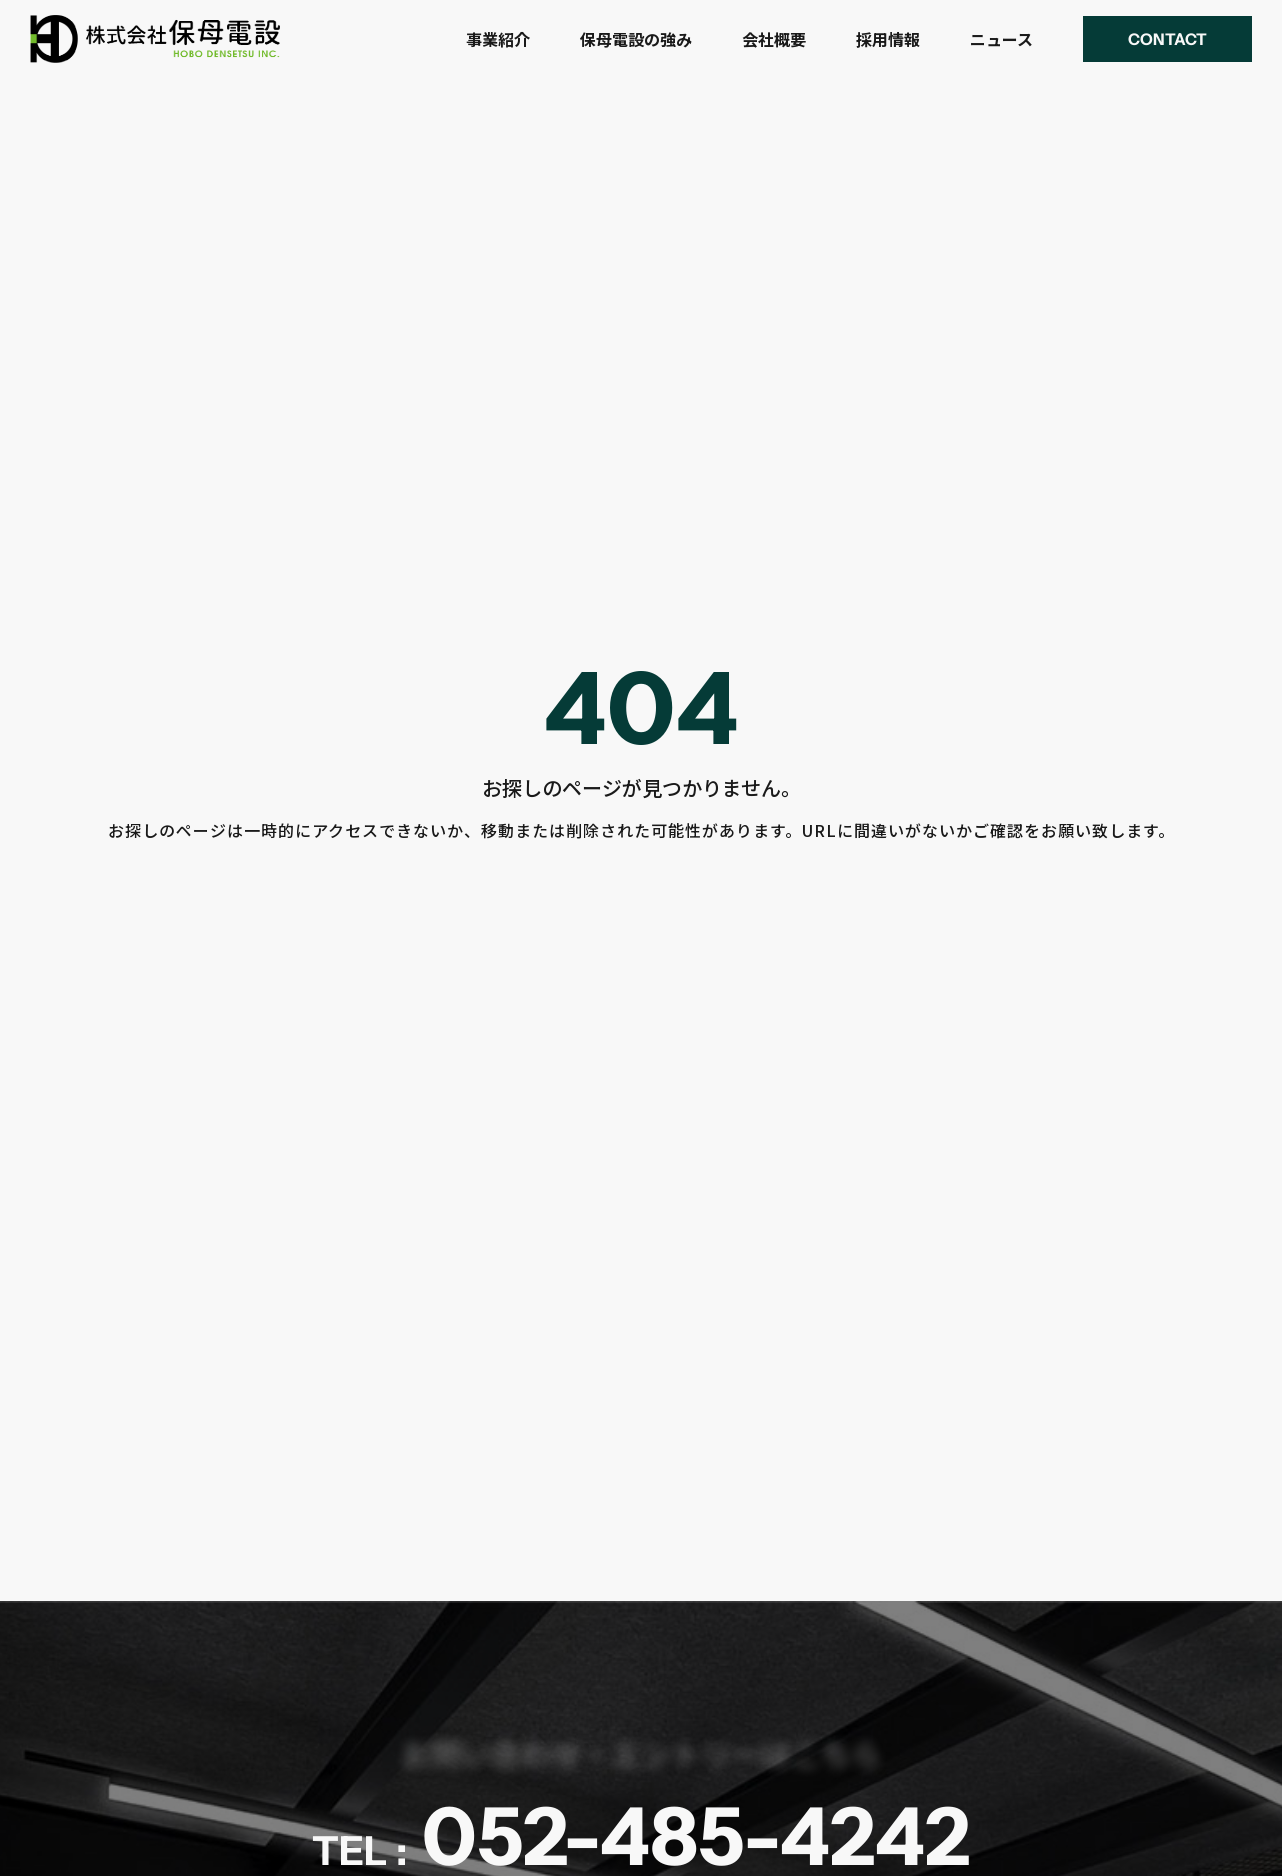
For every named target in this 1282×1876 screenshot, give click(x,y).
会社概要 (774, 39)
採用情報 (888, 39)
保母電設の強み (636, 39)
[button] (1167, 39)
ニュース (1001, 39)
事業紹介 (498, 39)
